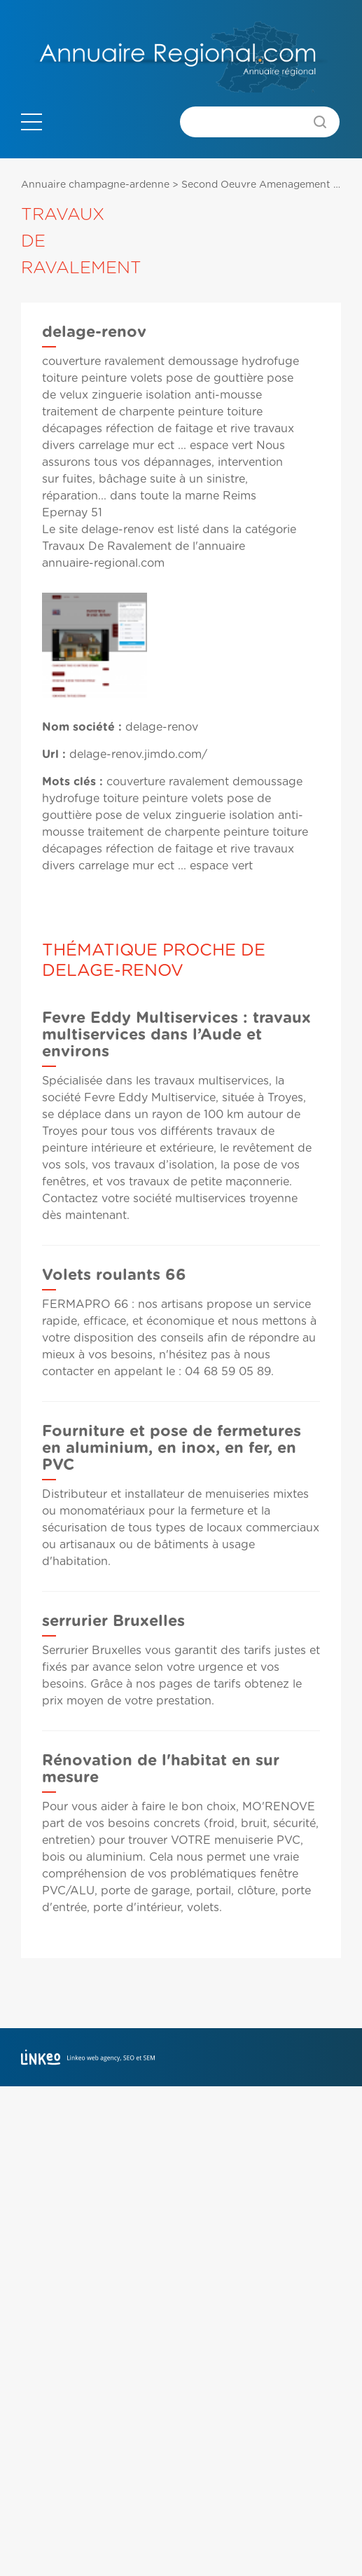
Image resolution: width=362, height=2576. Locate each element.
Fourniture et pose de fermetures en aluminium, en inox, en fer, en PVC (171, 1448)
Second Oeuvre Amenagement (255, 185)
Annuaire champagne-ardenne (95, 185)
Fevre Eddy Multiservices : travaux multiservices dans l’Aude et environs (176, 1034)
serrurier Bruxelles (113, 1621)
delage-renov (117, 529)
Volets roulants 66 (114, 1275)
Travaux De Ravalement (107, 546)
